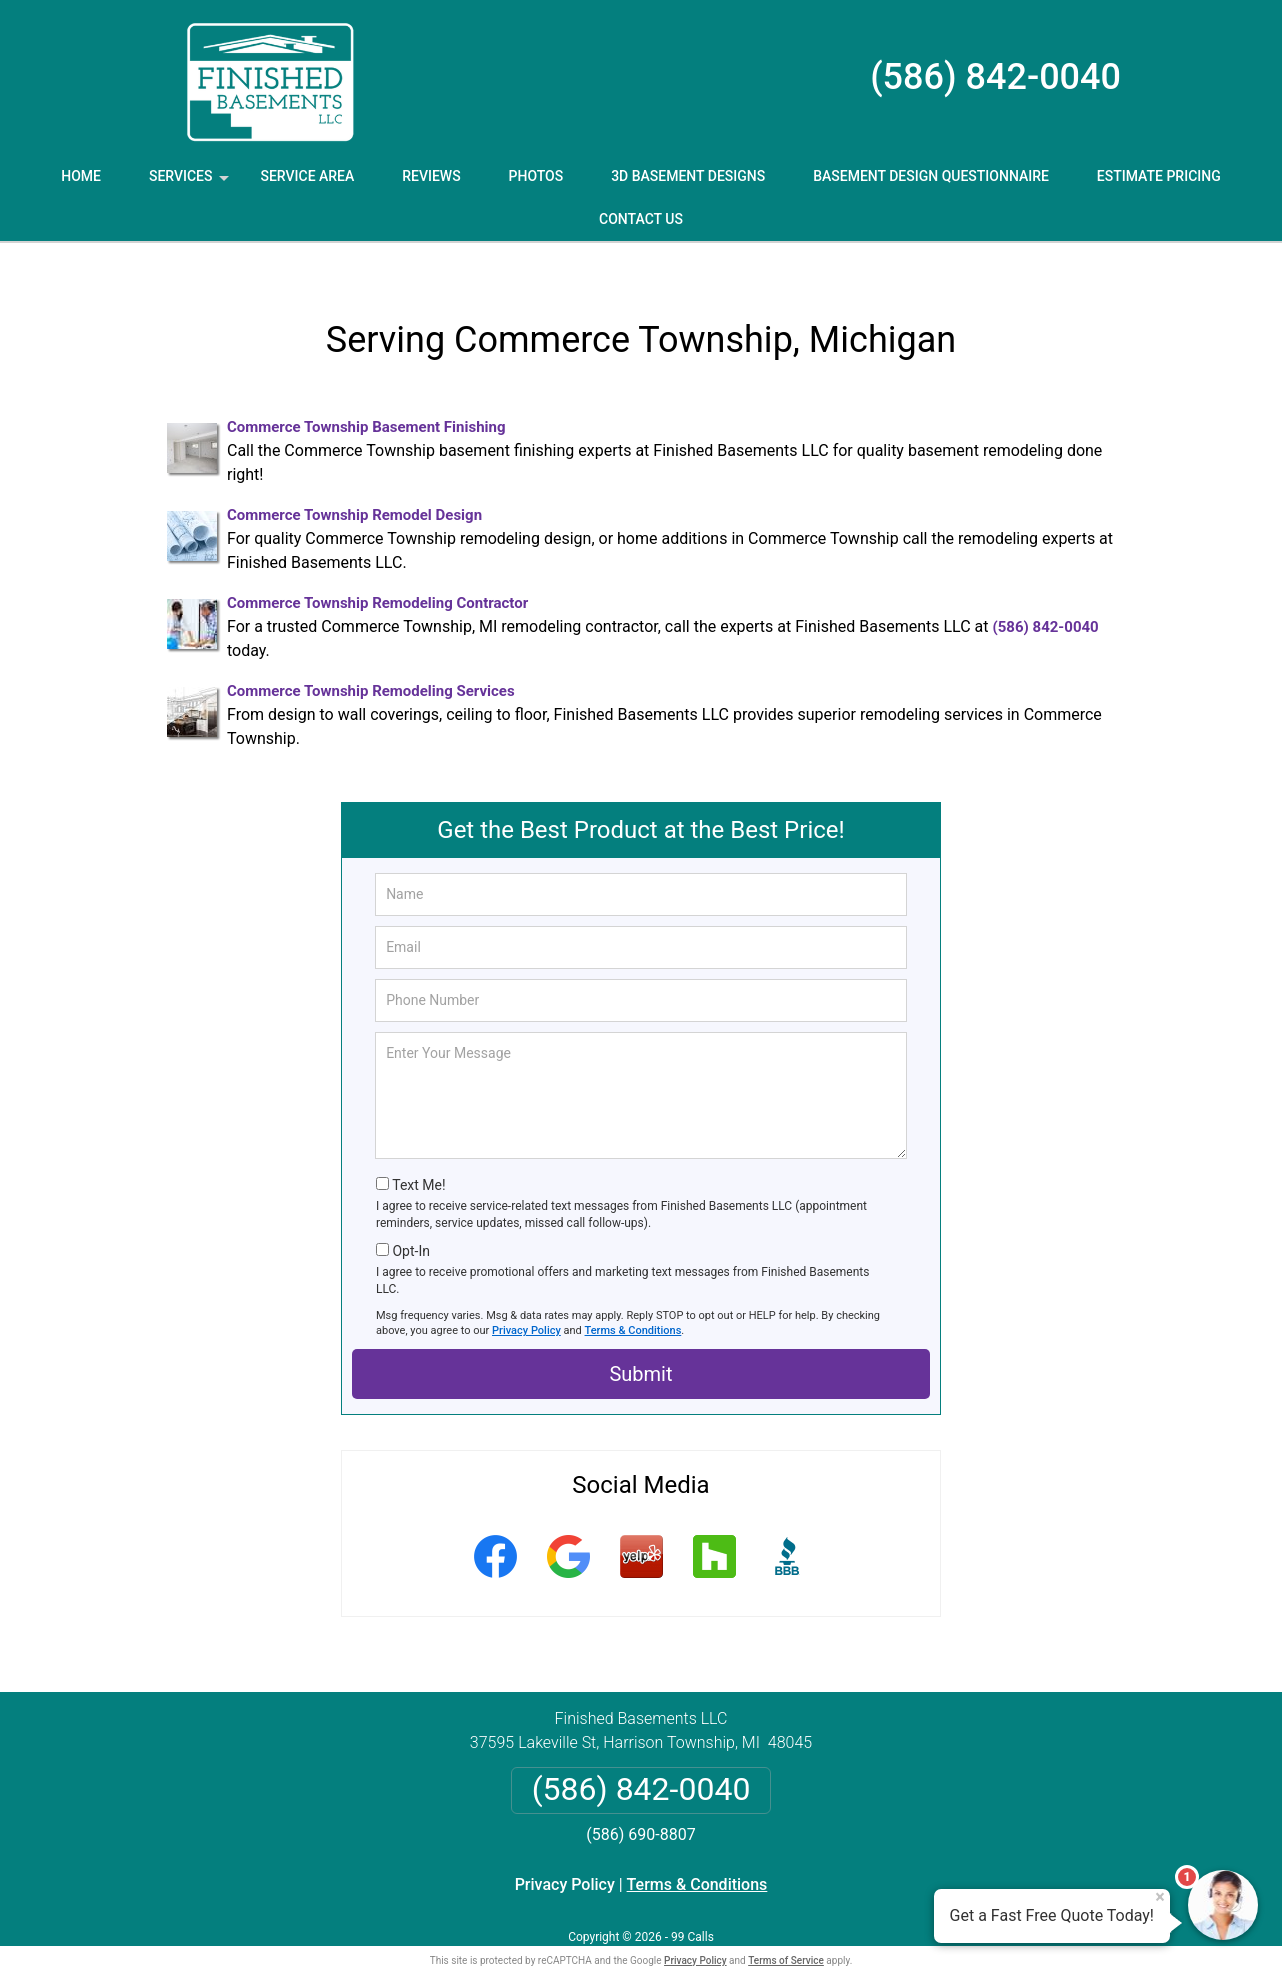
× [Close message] (1160, 1897)
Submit (640, 1342)
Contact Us (641, 219)
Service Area (307, 176)
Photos (536, 176)
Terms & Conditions (633, 1298)
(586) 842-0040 (995, 77)
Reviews (431, 176)
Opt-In (410, 1219)
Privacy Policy (526, 1298)
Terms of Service (786, 1928)
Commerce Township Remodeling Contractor (377, 571)
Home (81, 176)
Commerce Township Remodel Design (354, 483)
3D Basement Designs (688, 176)
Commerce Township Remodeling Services (371, 659)
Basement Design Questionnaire (931, 176)
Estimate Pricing (1159, 176)
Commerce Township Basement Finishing (366, 395)
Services (191, 183)
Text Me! (418, 1153)
